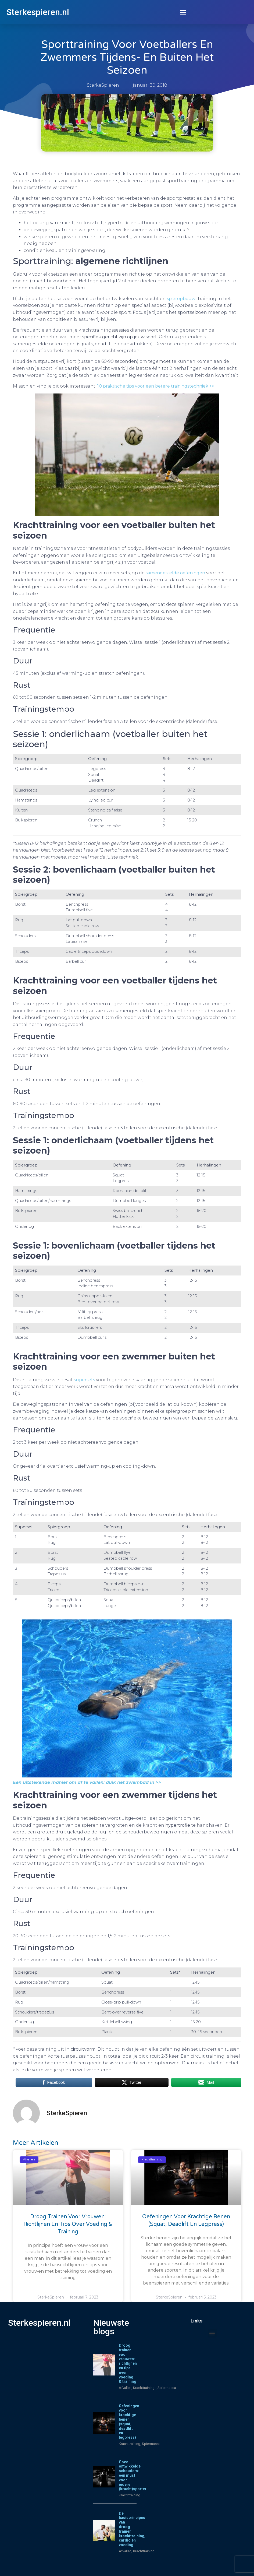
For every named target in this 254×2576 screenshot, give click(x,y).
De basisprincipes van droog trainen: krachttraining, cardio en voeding (132, 2529)
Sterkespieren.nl (37, 12)
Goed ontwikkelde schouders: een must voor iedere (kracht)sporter (132, 2475)
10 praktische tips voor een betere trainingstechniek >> (155, 386)
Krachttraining (129, 2444)
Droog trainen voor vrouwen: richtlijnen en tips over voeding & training (67, 2224)
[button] (183, 12)
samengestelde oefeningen (175, 572)
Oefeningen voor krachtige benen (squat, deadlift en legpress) (129, 2422)
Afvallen (125, 2388)
